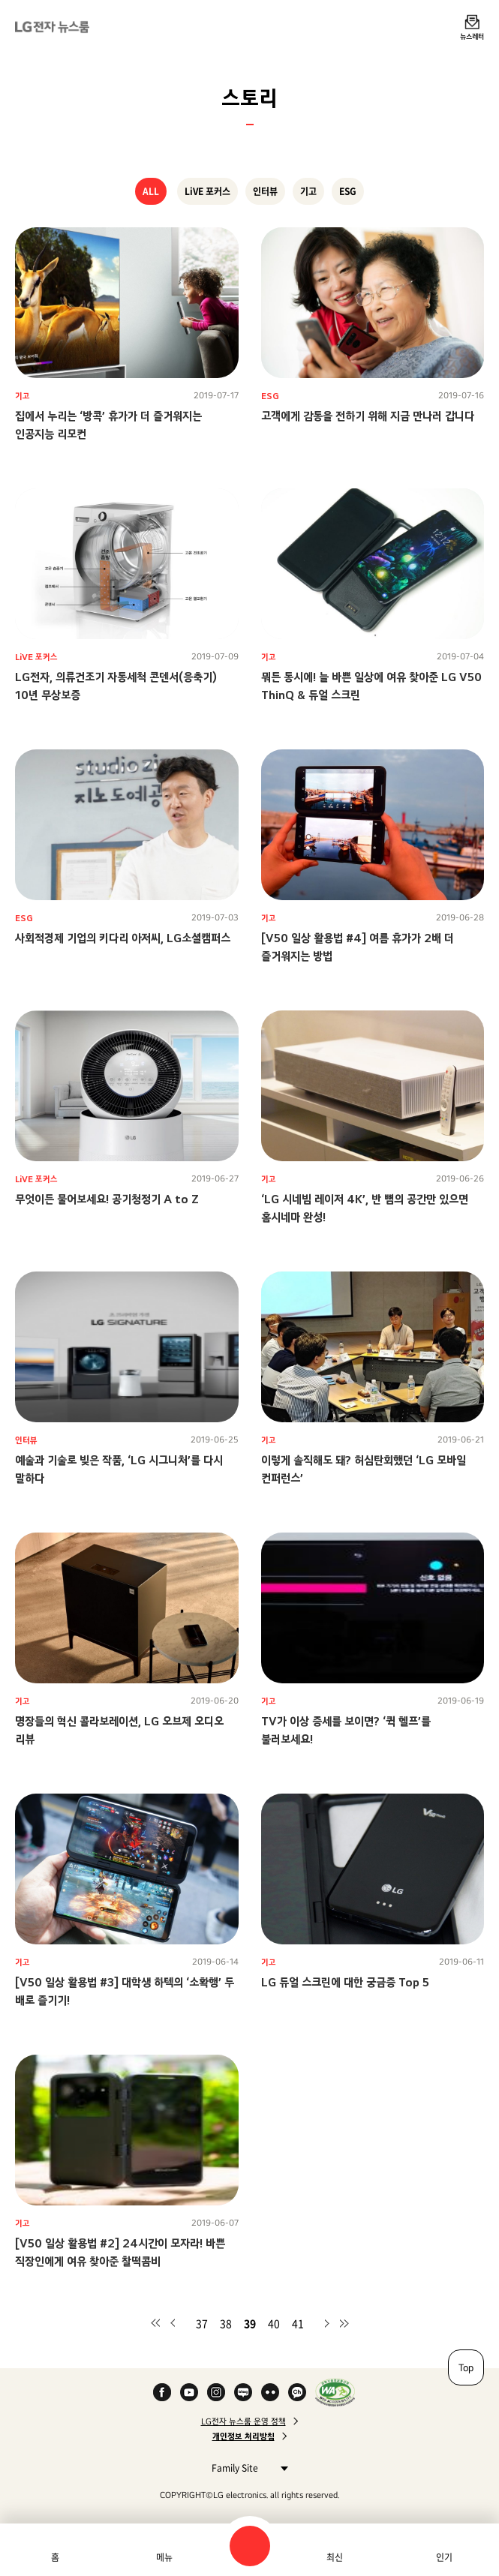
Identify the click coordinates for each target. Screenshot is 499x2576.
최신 (334, 2557)
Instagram (216, 2392)
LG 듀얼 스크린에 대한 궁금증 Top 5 (345, 1982)
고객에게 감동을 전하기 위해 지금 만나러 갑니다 (367, 416)
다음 (326, 2323)
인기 (444, 2557)
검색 (250, 2546)
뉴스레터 (472, 36)
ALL (151, 191)
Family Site (246, 2467)
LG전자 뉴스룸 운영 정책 (243, 2421)
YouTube (189, 2392)
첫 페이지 (155, 2323)
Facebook (162, 2392)
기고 (308, 191)
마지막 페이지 (344, 2323)
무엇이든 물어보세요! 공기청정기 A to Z (107, 1199)
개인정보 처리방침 (243, 2436)
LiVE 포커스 (207, 191)
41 (298, 2323)
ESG (347, 191)
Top (465, 2367)
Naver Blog (243, 2392)
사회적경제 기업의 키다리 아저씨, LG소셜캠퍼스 (122, 938)
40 (274, 2323)
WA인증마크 (335, 2392)
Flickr (270, 2392)
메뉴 (164, 2557)
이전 (173, 2323)
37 (202, 2323)
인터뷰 (265, 191)
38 (226, 2323)
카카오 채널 (297, 2392)
